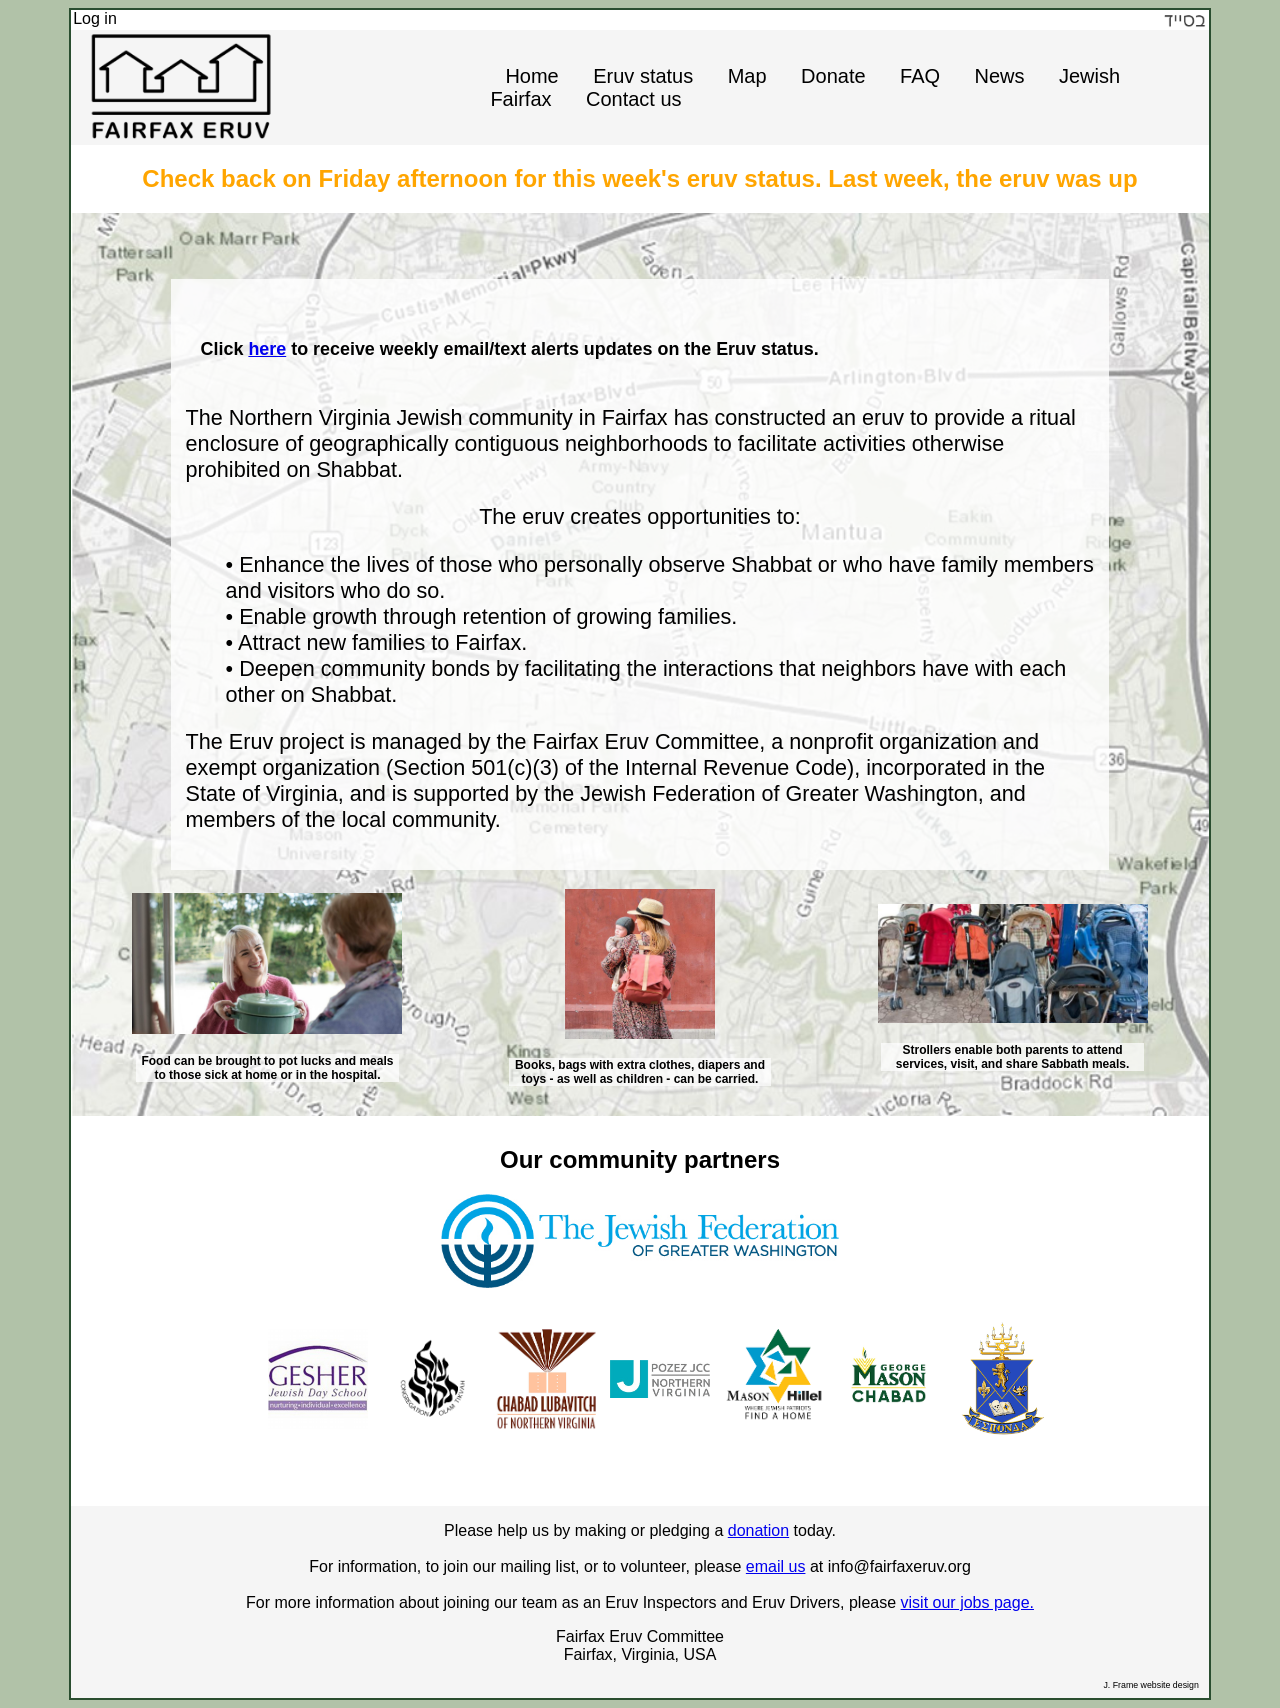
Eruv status (643, 76)
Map (747, 76)
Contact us (634, 99)
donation (758, 1530)
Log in (95, 18)
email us (776, 1566)
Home (531, 76)
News (999, 76)
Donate (833, 76)
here (267, 349)
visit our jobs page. (967, 1602)
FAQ (920, 76)
